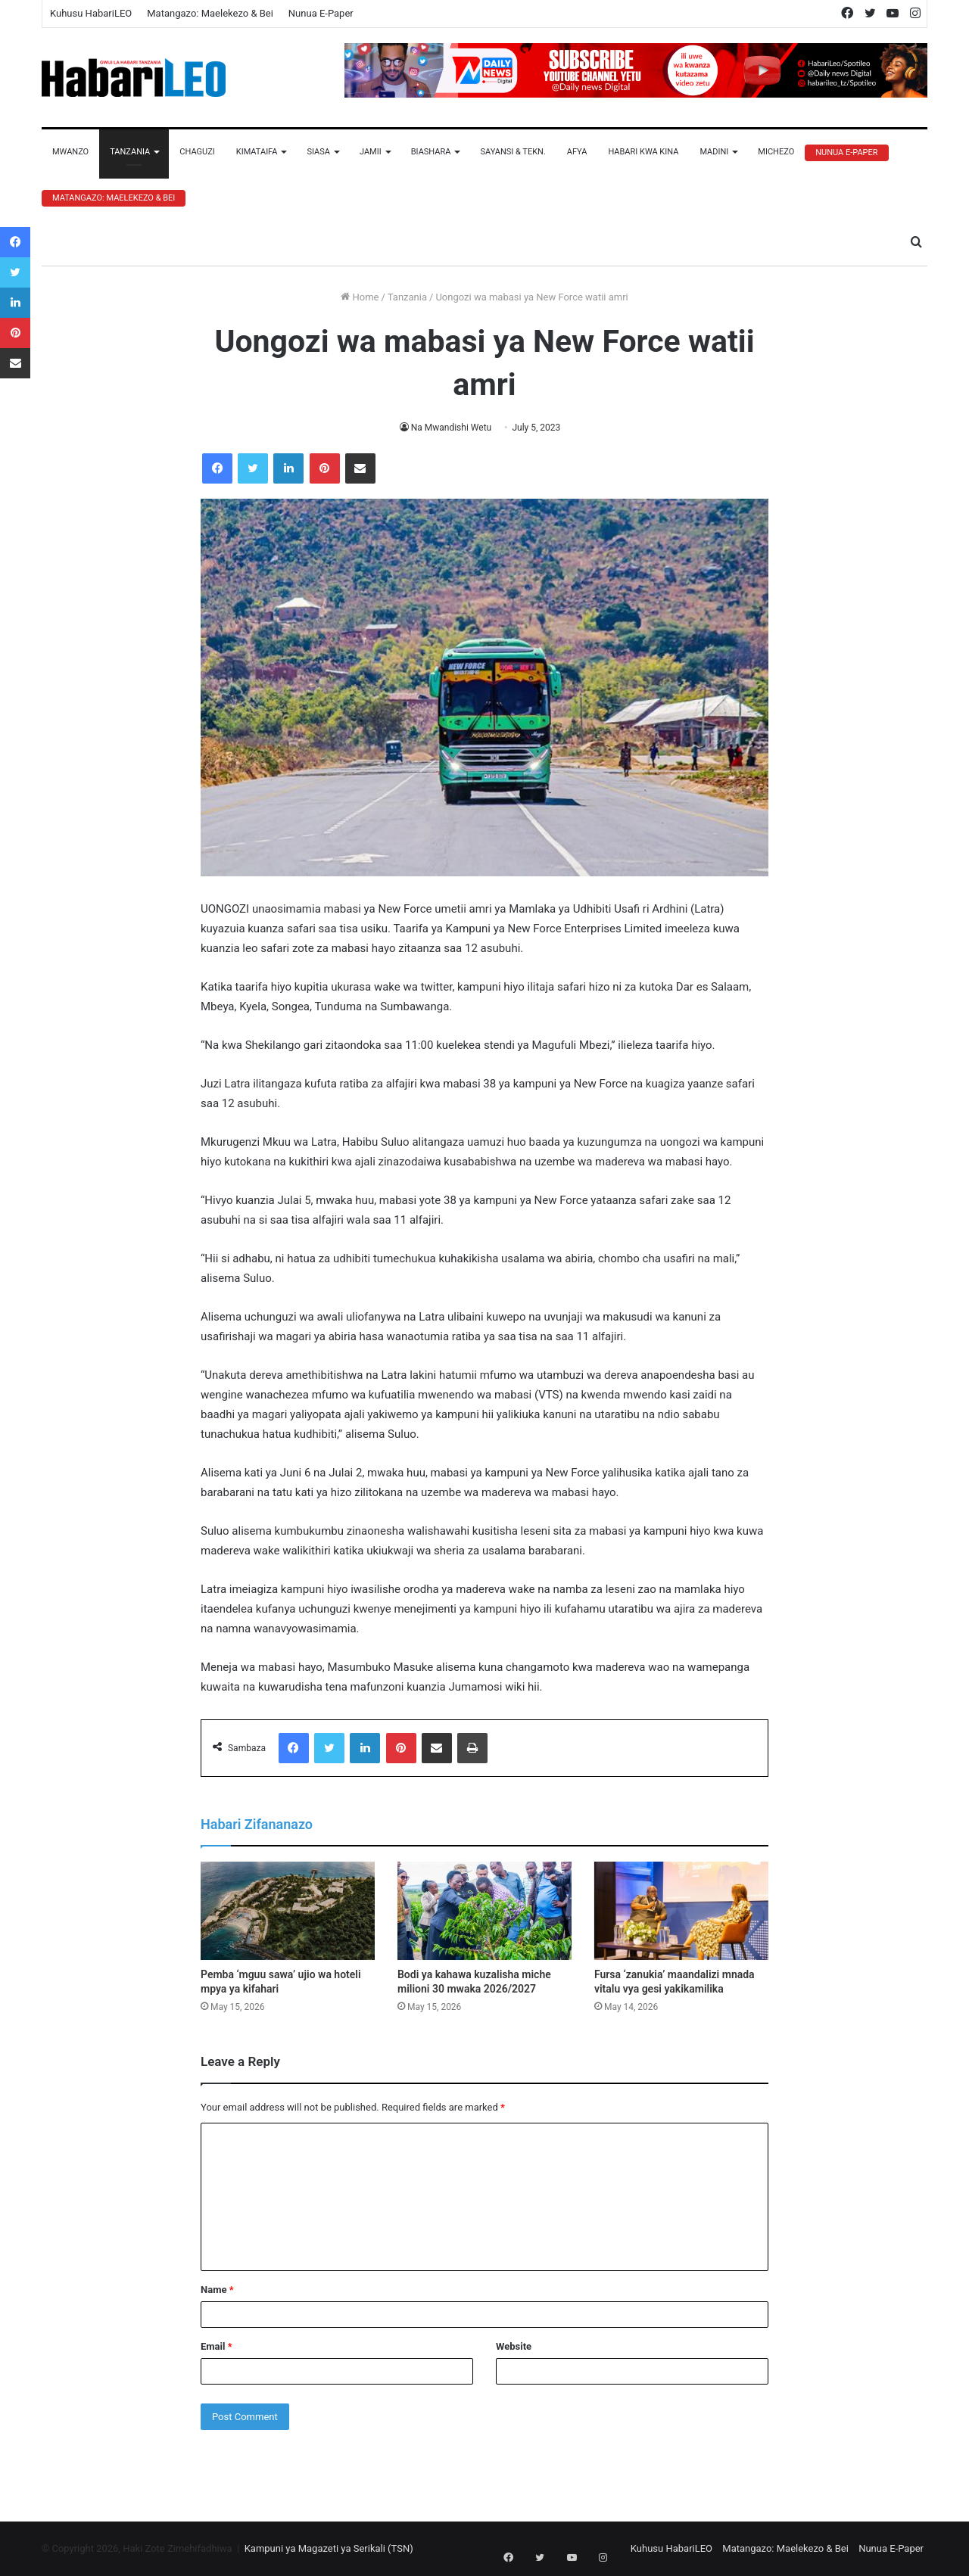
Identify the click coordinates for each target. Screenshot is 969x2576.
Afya (577, 152)
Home (360, 297)
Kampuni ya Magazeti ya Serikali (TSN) (329, 2548)
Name (217, 2289)
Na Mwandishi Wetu (451, 427)
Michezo (776, 152)
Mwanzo (70, 152)
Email (216, 2346)
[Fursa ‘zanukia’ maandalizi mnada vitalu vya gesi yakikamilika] (681, 1911)
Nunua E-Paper (321, 13)
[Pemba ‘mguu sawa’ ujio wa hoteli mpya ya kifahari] (288, 1911)
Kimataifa (257, 152)
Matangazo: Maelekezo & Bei (210, 13)
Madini (713, 152)
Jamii (371, 152)
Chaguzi (196, 152)
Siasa (318, 152)
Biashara (431, 152)
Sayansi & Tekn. (512, 152)
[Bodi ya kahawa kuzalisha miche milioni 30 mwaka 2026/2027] (484, 1911)
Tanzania (130, 152)
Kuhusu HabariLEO (91, 13)
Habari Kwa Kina (643, 152)
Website (513, 2346)
